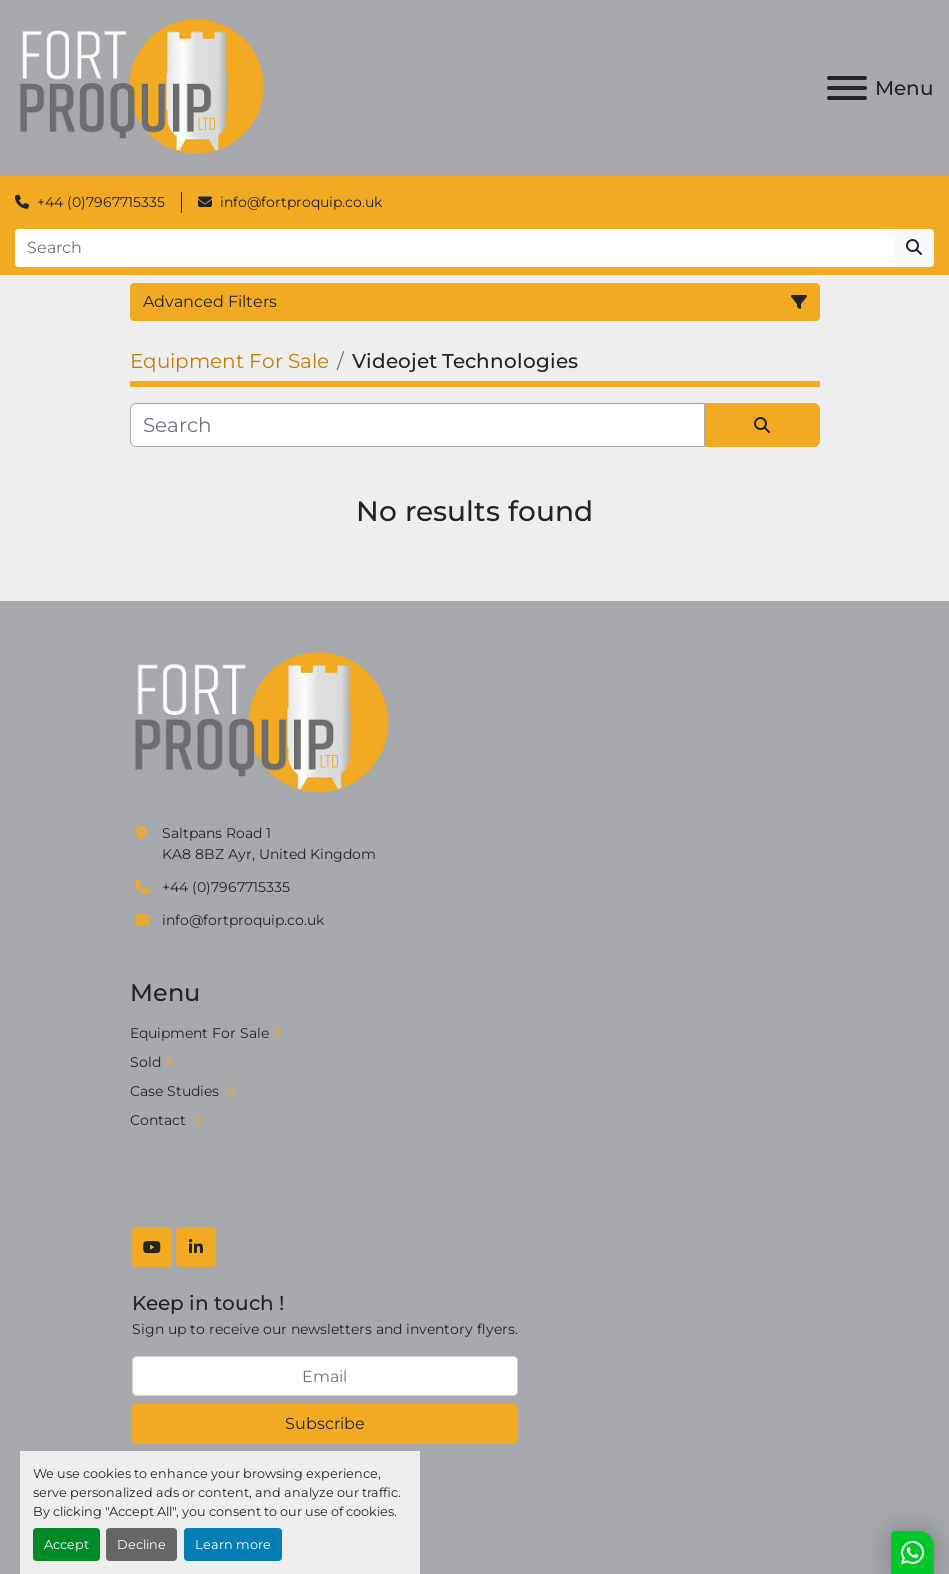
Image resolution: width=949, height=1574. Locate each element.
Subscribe (325, 1423)
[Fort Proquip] (264, 722)
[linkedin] (196, 1247)
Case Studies (176, 1091)
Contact (160, 1120)
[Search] (454, 248)
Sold (145, 1062)
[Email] (325, 1376)
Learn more (233, 1544)
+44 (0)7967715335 (101, 202)
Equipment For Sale (199, 1033)
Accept (66, 1544)
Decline (141, 1544)
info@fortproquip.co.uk (301, 202)
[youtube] (152, 1247)
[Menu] (847, 88)
